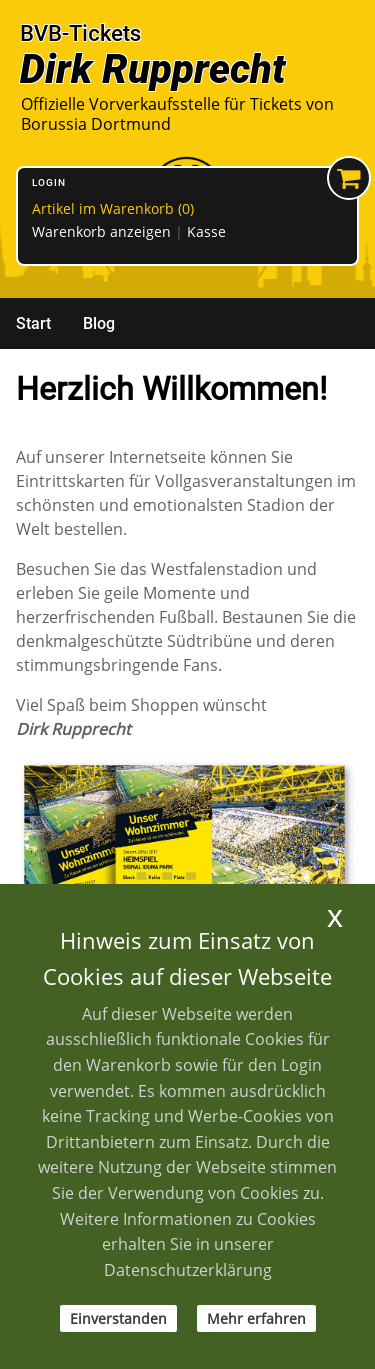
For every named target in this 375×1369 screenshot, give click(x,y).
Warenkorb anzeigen (101, 231)
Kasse (206, 231)
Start (33, 323)
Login (49, 182)
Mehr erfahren (256, 1318)
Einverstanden (118, 1318)
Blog (99, 323)
